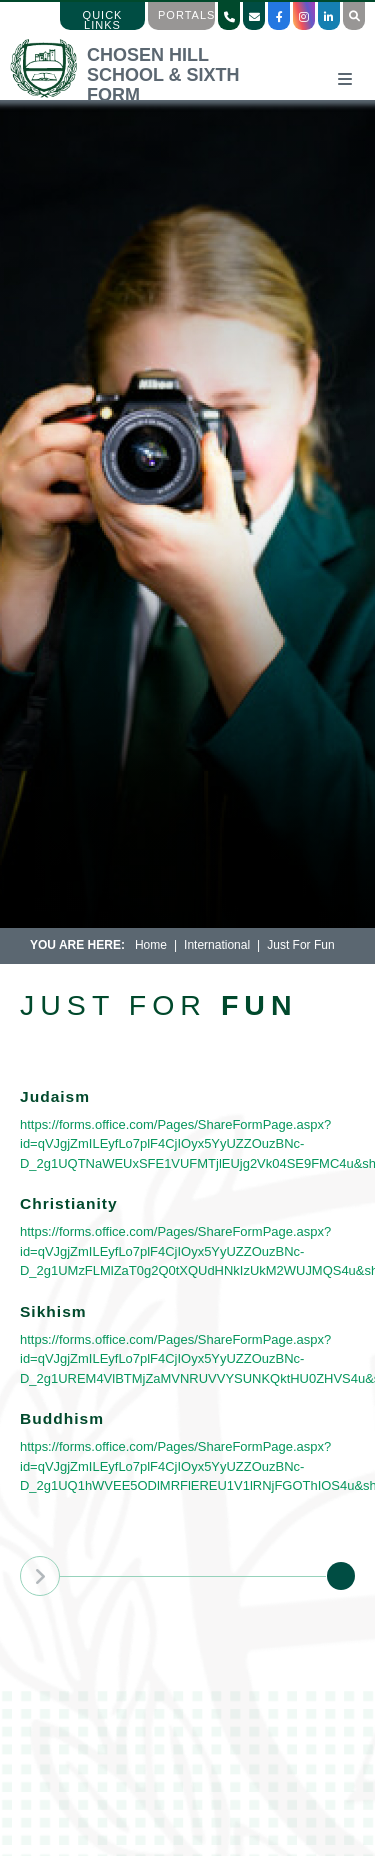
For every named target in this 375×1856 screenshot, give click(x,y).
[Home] (143, 94)
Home (151, 945)
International (217, 945)
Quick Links (103, 20)
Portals (186, 15)
